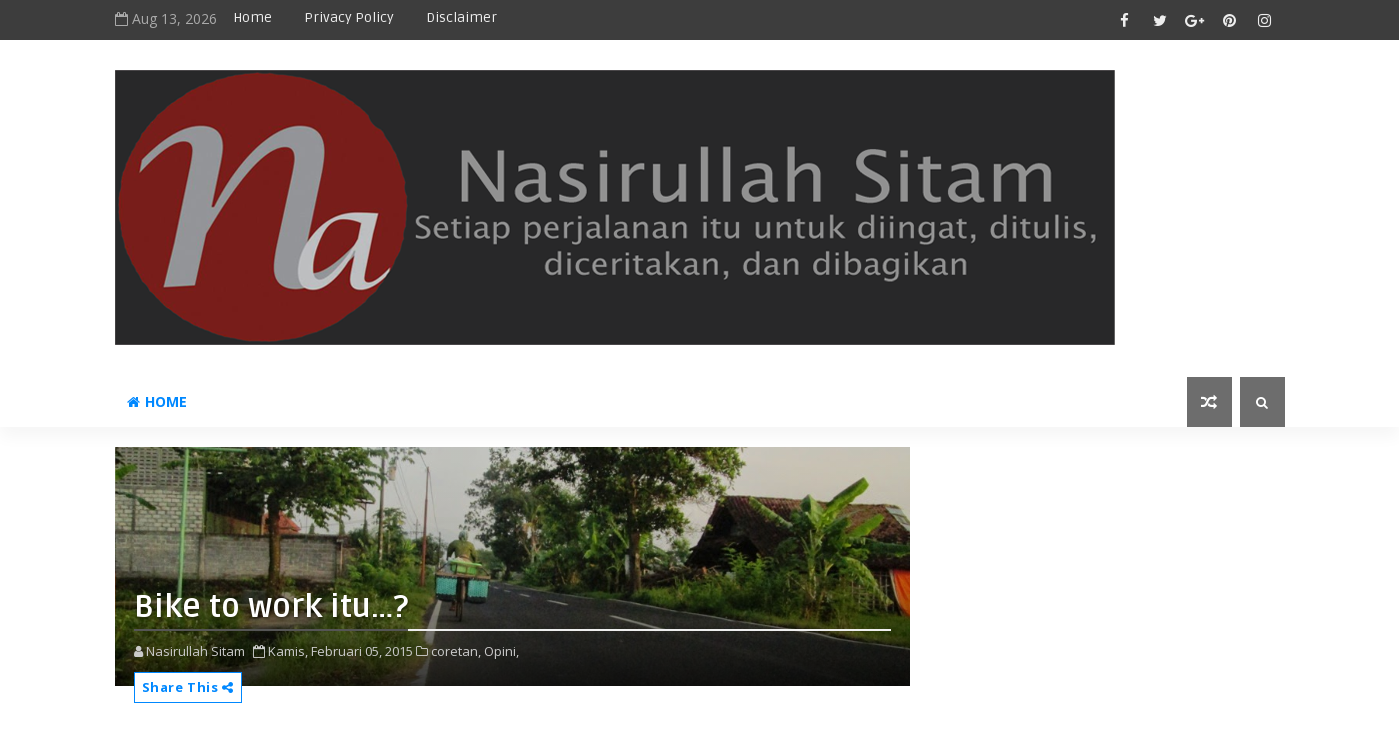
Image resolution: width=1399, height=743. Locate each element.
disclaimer (461, 17)
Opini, (501, 651)
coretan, (456, 651)
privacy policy (349, 17)
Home (252, 17)
